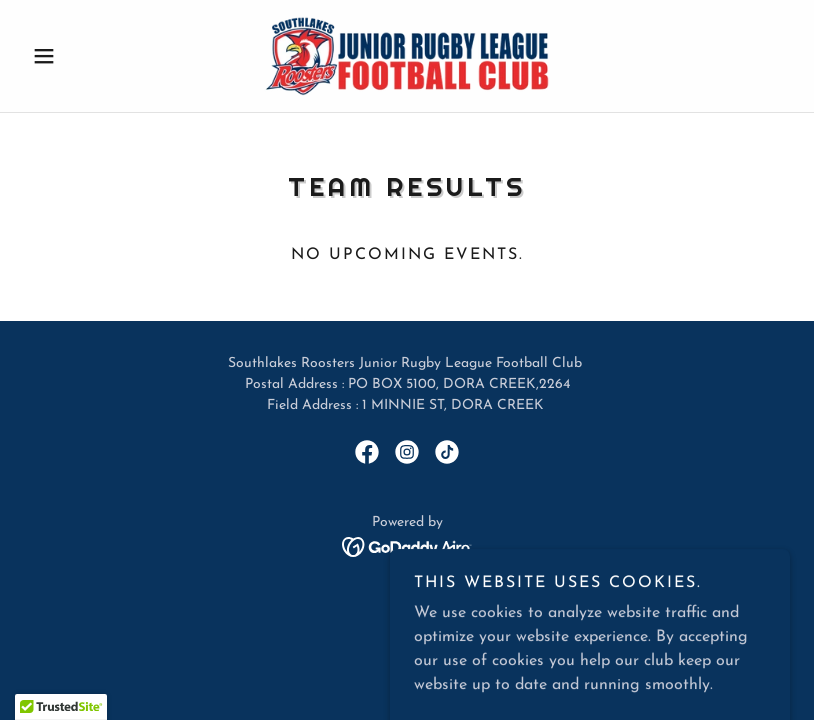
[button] (81, 56)
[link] (407, 56)
